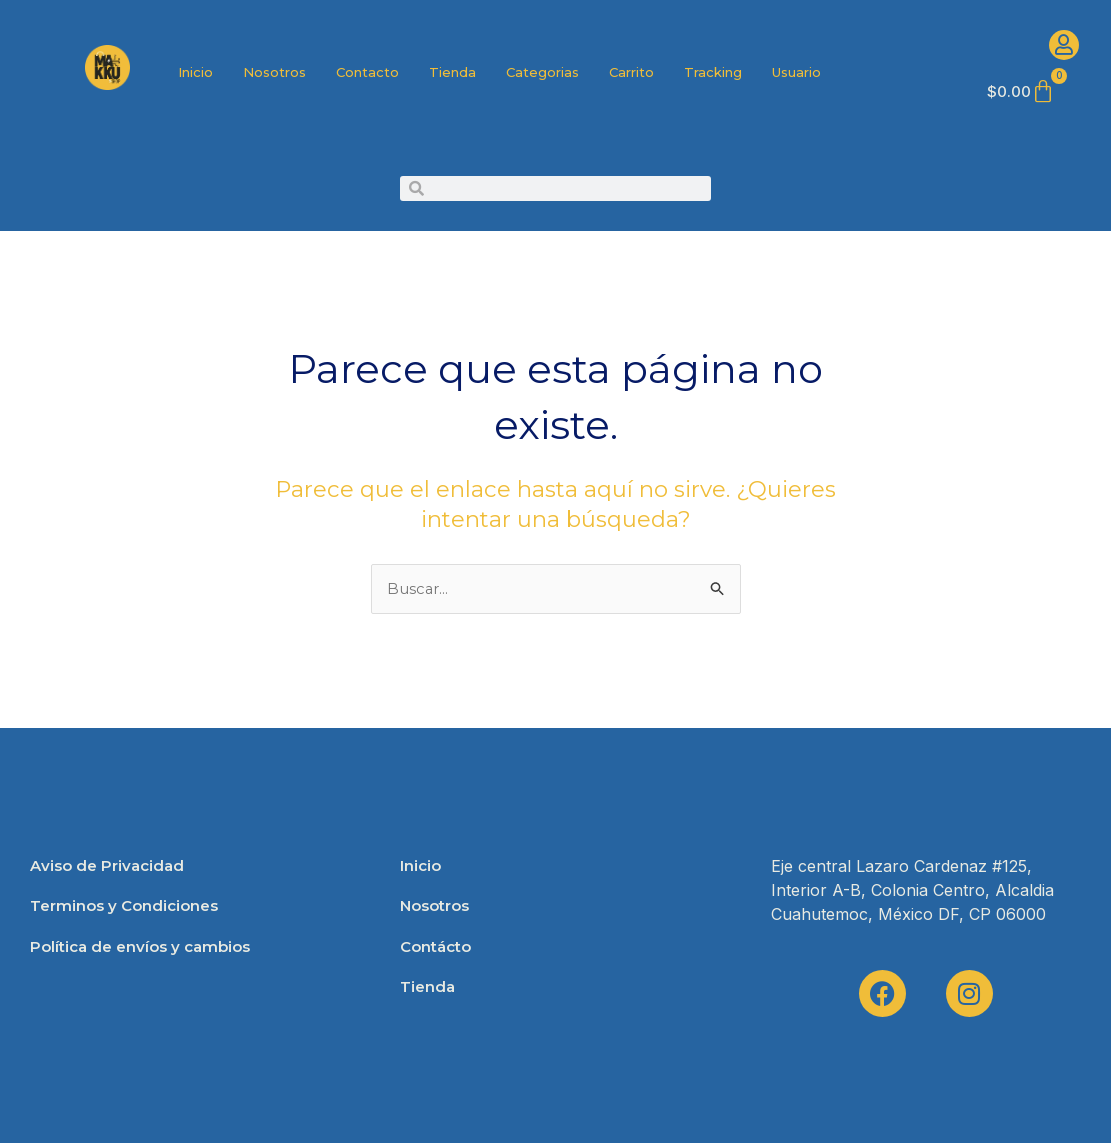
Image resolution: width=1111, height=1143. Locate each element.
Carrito (631, 72)
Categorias (542, 72)
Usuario (796, 72)
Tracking (713, 72)
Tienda (452, 72)
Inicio (195, 72)
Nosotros (274, 72)
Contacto (367, 72)
